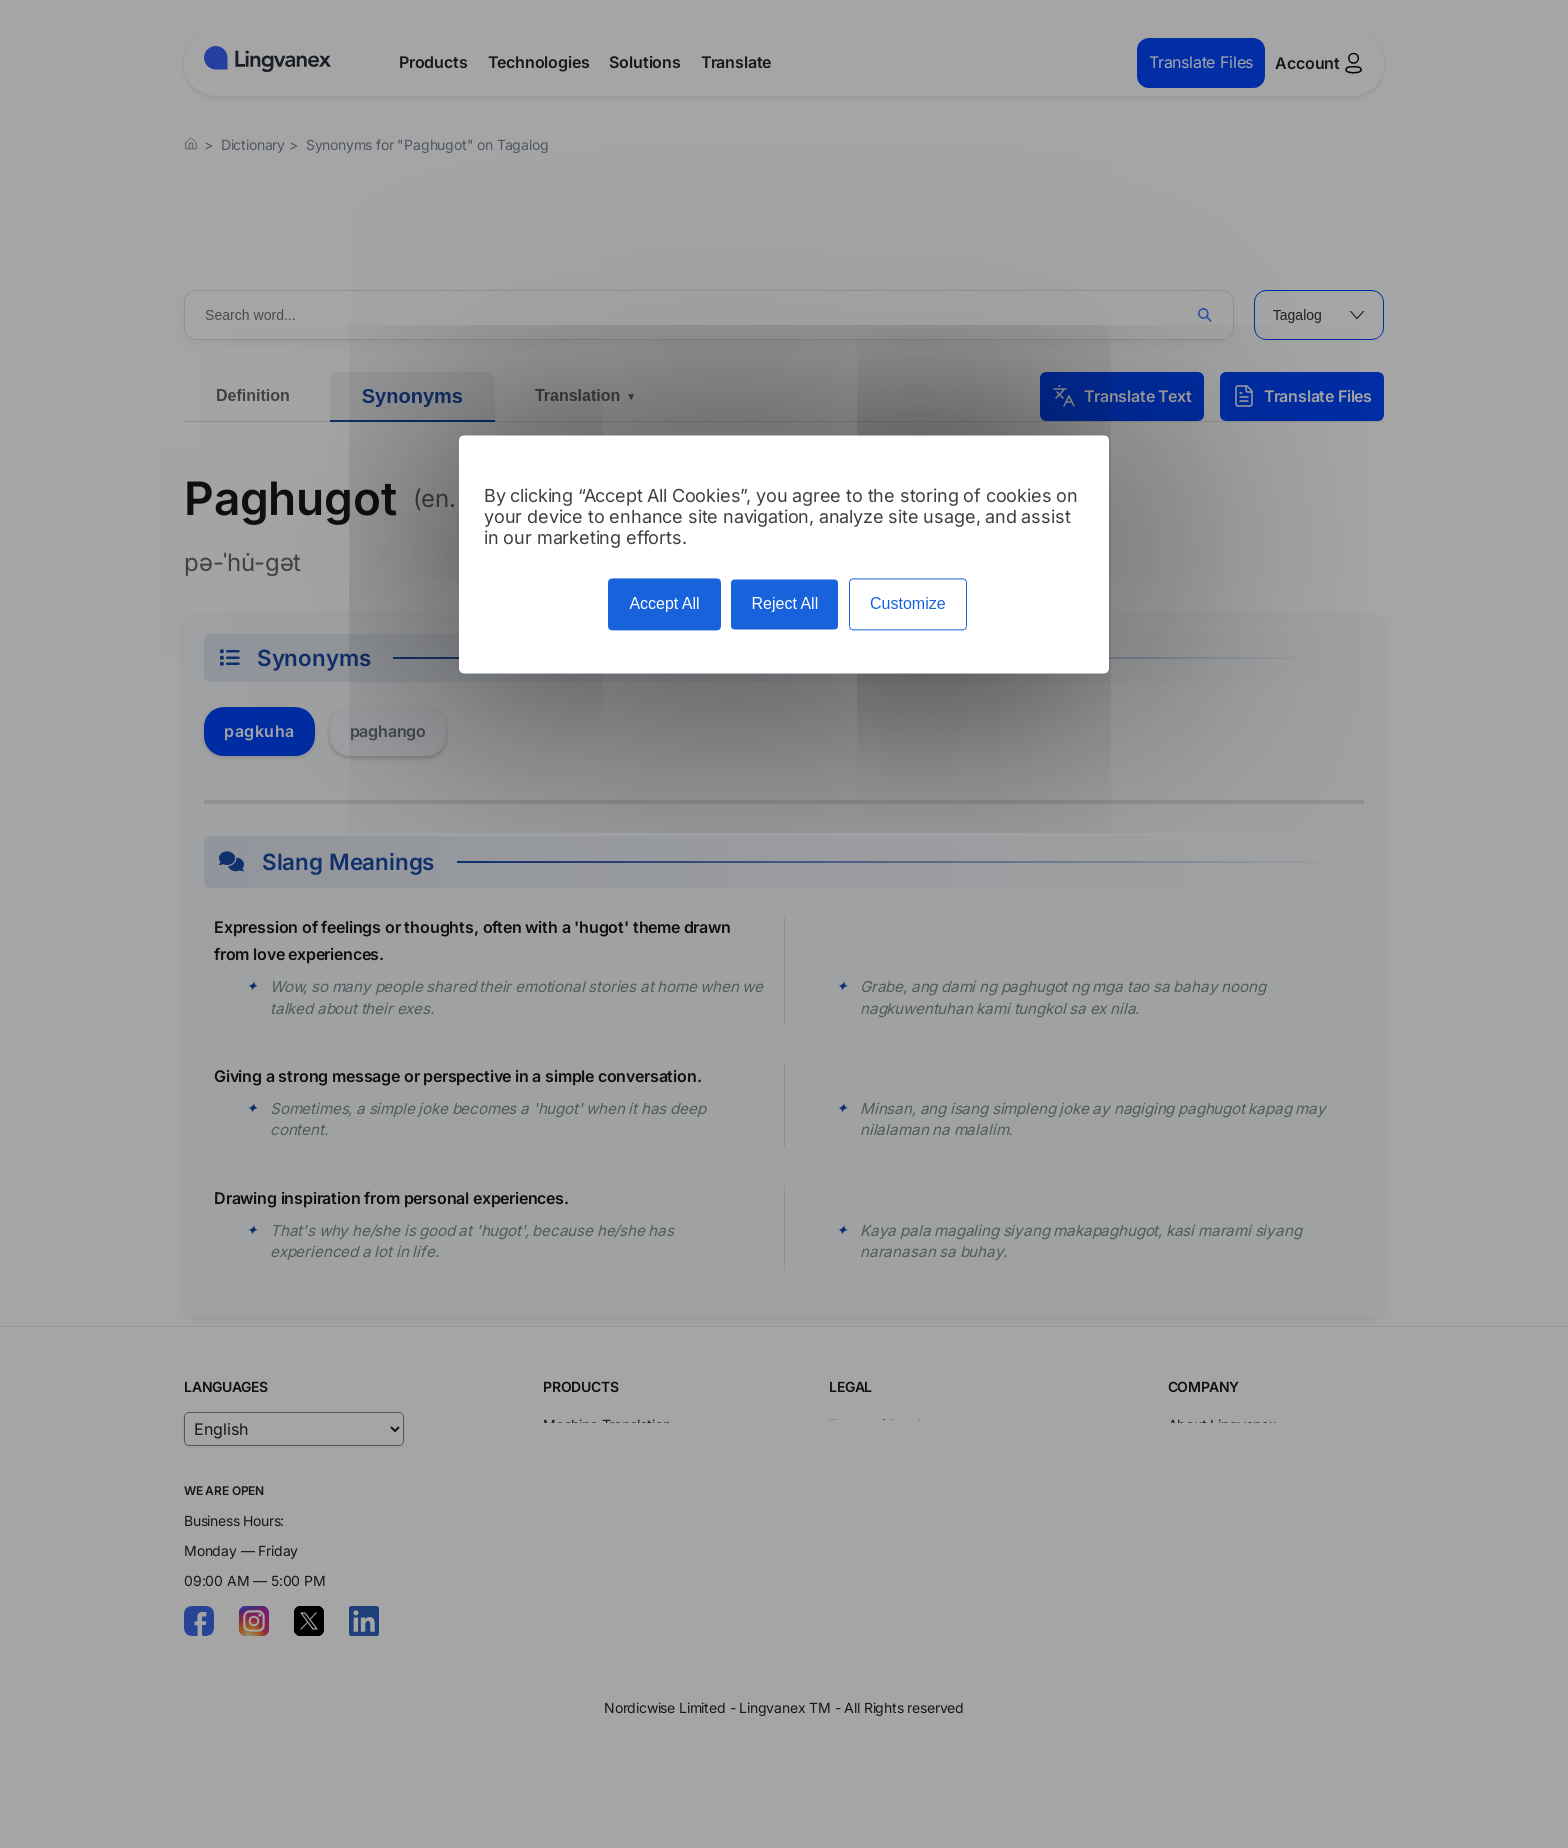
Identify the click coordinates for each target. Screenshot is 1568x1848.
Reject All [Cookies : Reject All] (784, 604)
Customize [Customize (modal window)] (908, 604)
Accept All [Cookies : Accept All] (664, 604)
